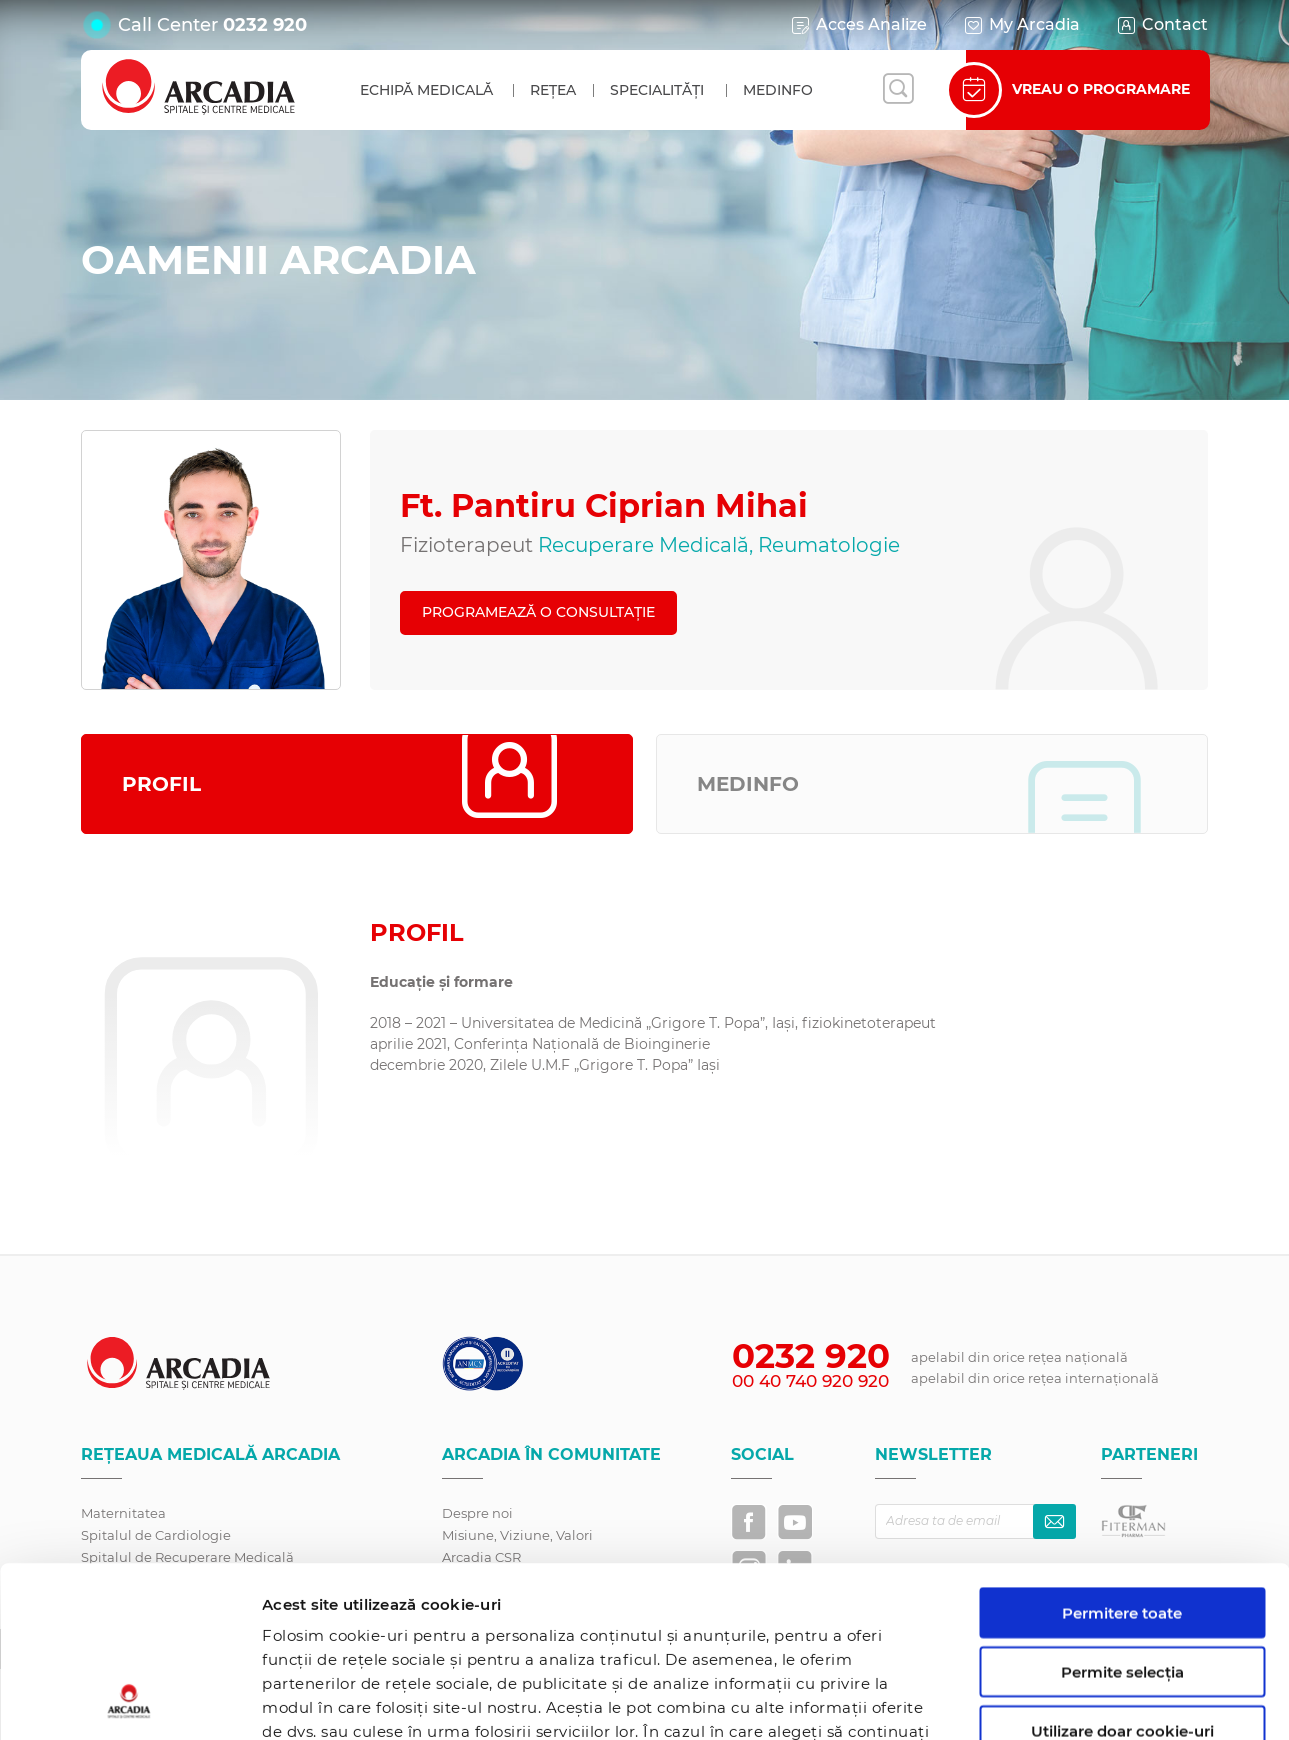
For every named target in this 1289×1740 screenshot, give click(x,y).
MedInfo (778, 90)
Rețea (553, 90)
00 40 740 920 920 (810, 1381)
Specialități (657, 90)
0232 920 (265, 25)
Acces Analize (858, 25)
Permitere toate (1122, 1452)
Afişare (1033, 1700)
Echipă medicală (426, 90)
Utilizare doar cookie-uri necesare (1122, 1579)
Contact (1161, 25)
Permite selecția (1122, 1511)
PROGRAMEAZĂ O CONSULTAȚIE (538, 612)
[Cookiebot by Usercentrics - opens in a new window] (129, 1701)
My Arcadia (1021, 25)
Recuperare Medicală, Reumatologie (719, 545)
